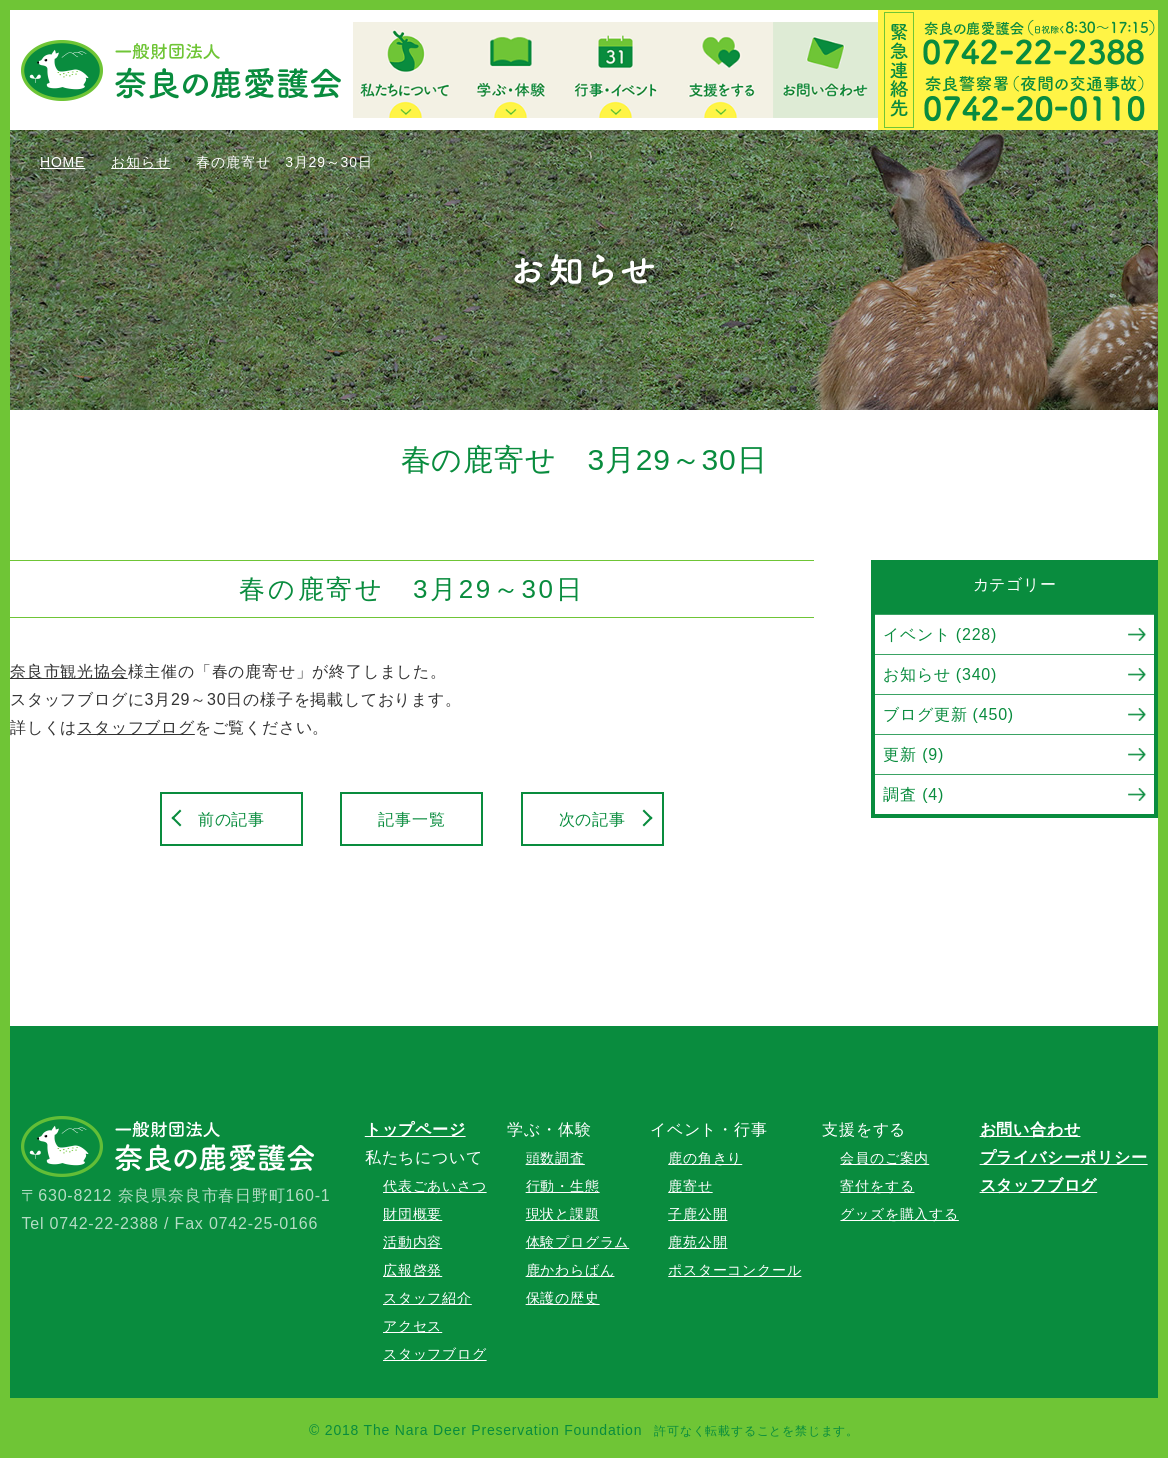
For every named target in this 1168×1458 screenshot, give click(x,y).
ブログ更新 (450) (948, 714)
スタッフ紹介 (427, 1298)
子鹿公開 (697, 1214)
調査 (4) (913, 794)
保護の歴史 (563, 1298)
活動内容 (412, 1242)
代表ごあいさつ (435, 1186)
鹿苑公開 (697, 1242)
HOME (62, 162)
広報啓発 (412, 1270)
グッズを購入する (899, 1214)
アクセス (412, 1326)
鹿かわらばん (570, 1270)
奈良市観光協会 (69, 671)
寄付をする (877, 1186)
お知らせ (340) (940, 674)
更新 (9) (913, 754)
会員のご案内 (884, 1158)
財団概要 (412, 1214)
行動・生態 (563, 1186)
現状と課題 (563, 1214)
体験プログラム (578, 1242)
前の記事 (231, 819)
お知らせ (140, 162)
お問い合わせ (1030, 1129)
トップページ (415, 1129)
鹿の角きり (705, 1158)
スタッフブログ (136, 727)
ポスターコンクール (734, 1270)
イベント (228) (940, 634)
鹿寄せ (690, 1186)
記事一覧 (411, 819)
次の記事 (592, 819)
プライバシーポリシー (1064, 1157)
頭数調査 (555, 1158)
